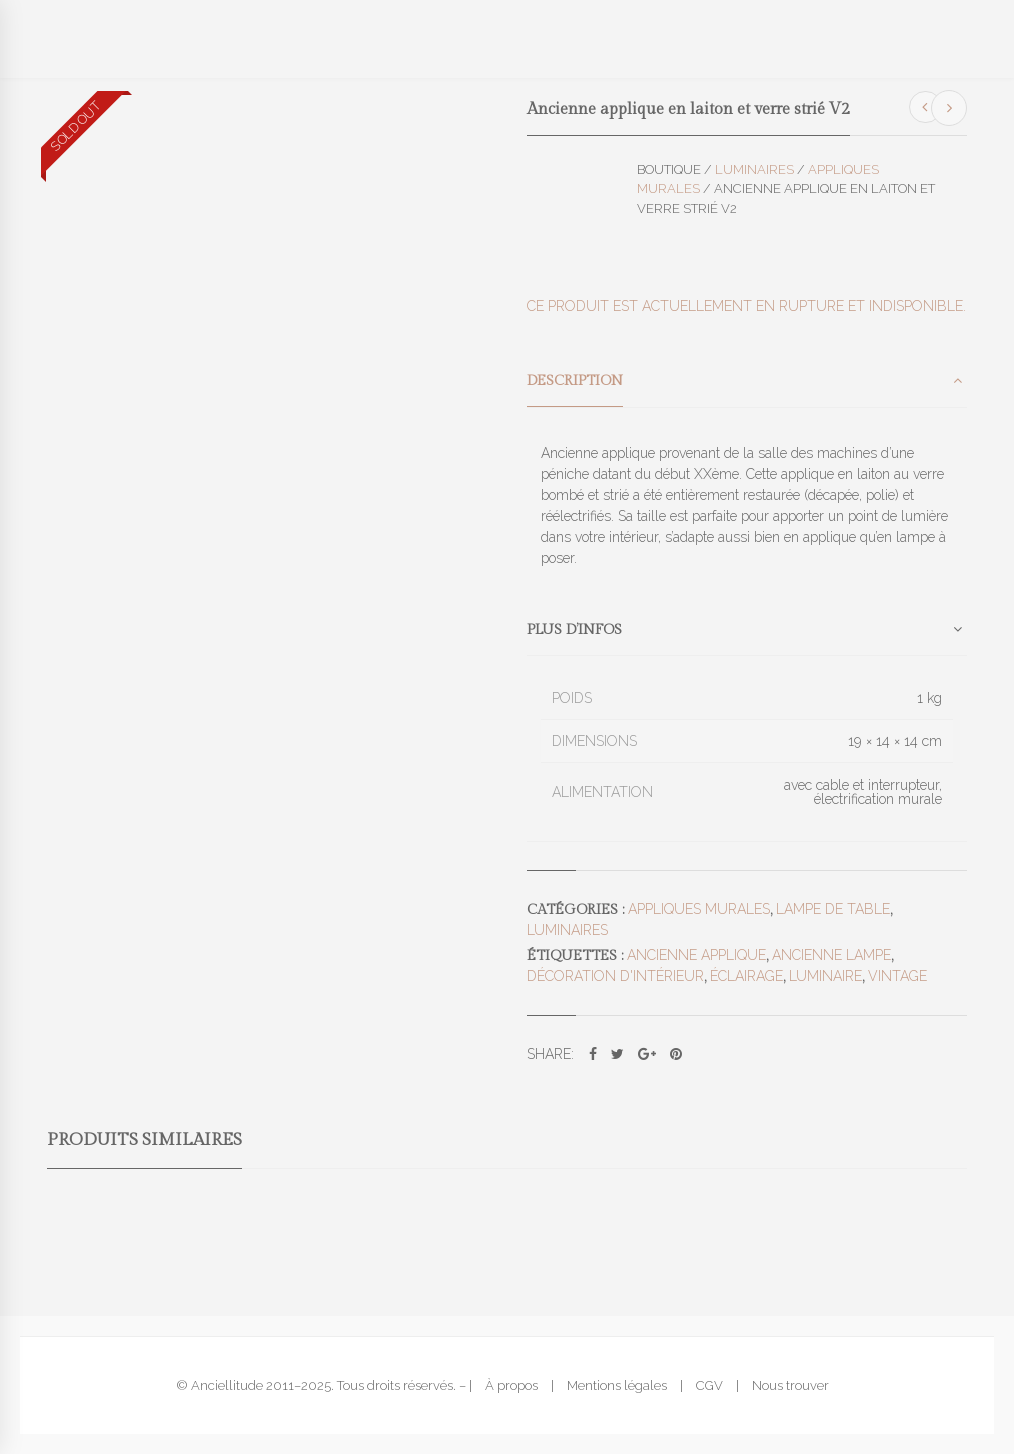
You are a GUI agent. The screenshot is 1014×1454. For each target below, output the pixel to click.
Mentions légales (617, 1385)
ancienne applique (696, 955)
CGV (709, 1385)
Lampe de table (833, 909)
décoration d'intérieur (615, 976)
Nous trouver (790, 1385)
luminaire (825, 976)
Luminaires (754, 169)
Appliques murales (699, 909)
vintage (897, 976)
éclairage (746, 976)
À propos (511, 1385)
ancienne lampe (831, 955)
